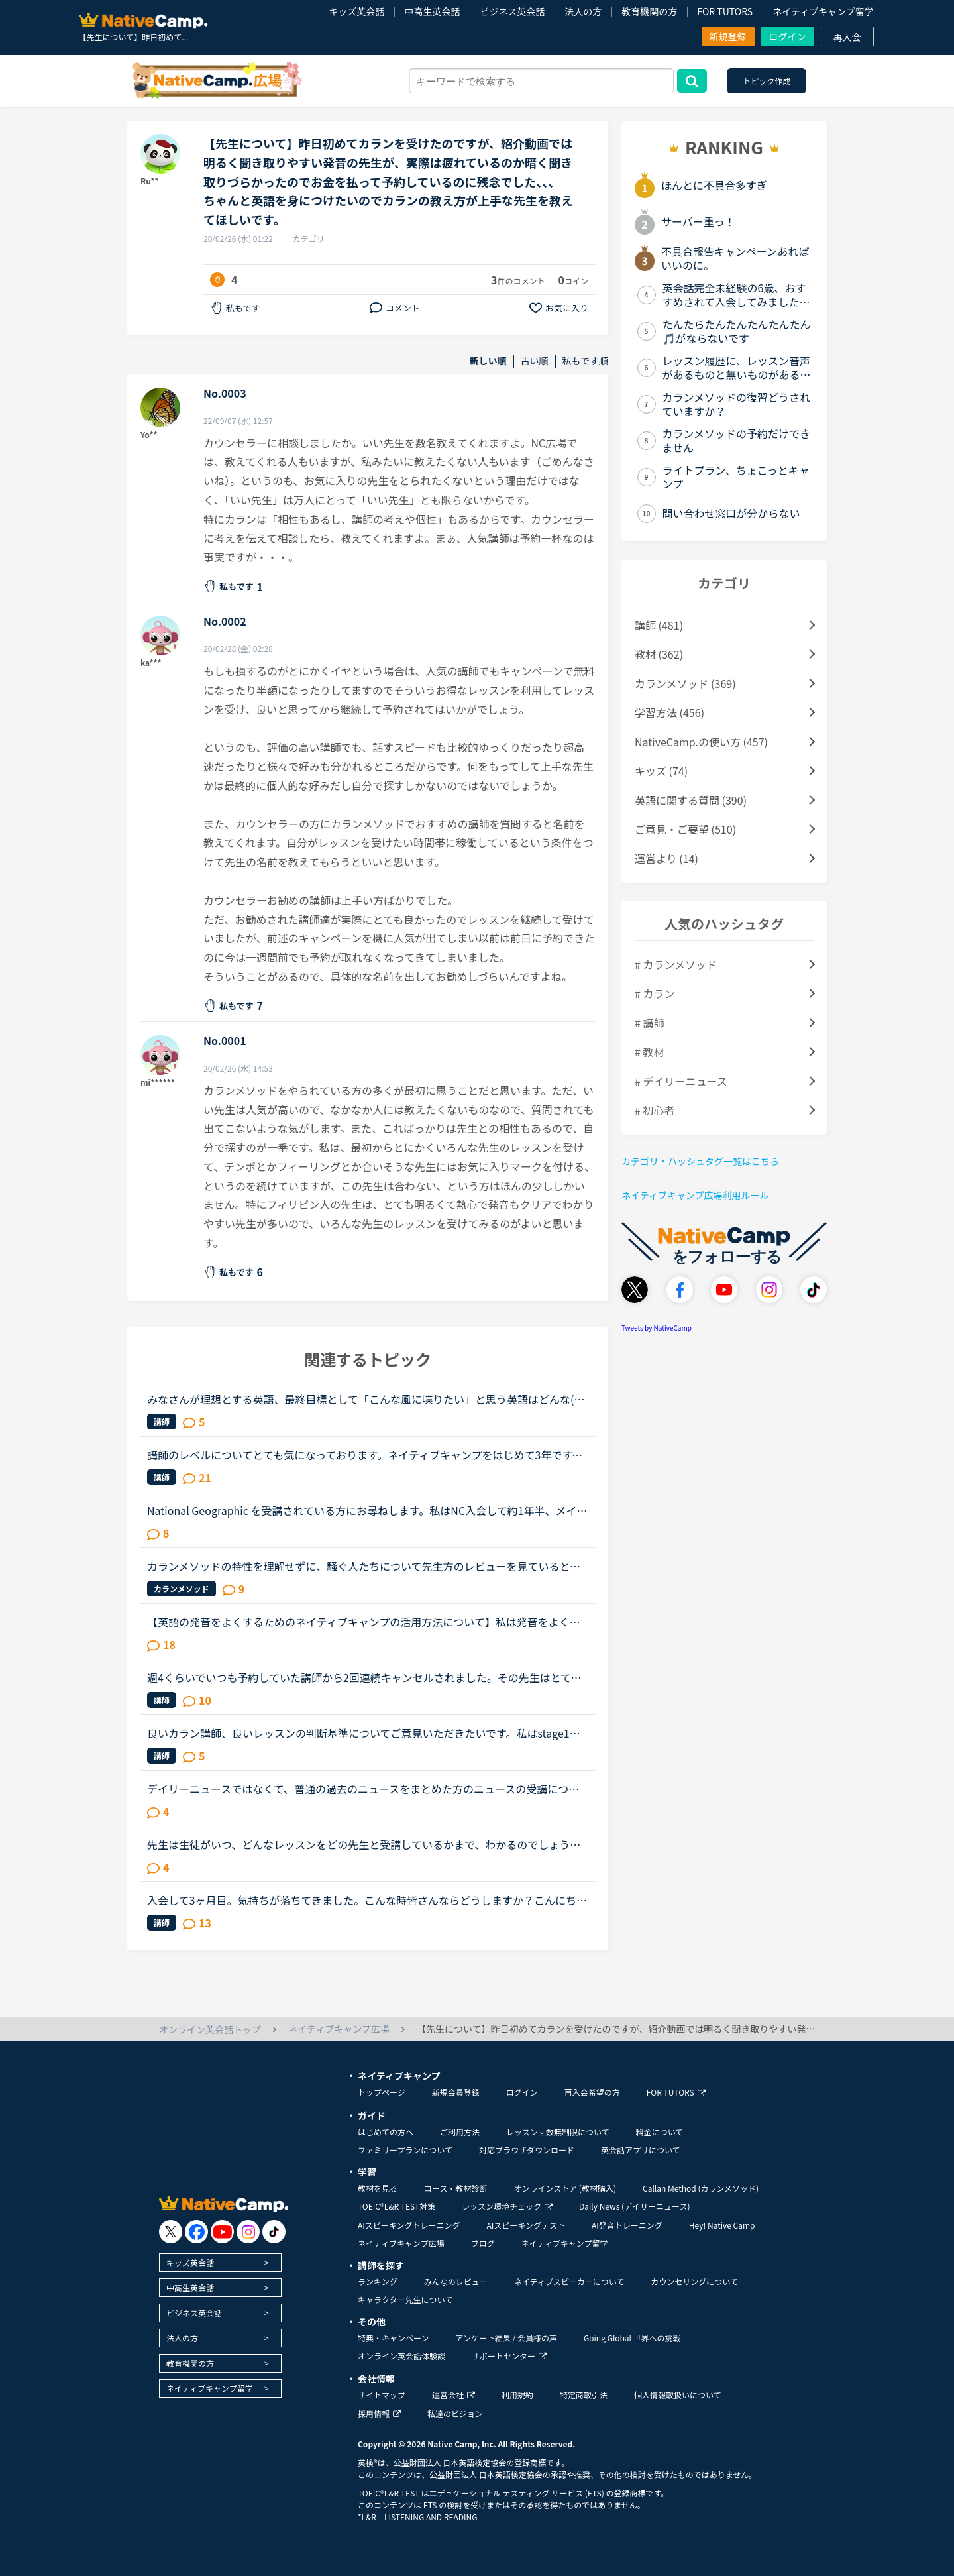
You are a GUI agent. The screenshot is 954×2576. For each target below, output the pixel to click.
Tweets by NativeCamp (656, 1328)
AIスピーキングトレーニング (409, 2225)
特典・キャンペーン (393, 2337)
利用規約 (517, 2394)
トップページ (381, 2092)
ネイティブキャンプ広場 (401, 2243)
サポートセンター (509, 2355)
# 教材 (649, 1052)
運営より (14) (666, 858)
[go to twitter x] (170, 2231)
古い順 (535, 361)
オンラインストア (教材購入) (564, 2188)
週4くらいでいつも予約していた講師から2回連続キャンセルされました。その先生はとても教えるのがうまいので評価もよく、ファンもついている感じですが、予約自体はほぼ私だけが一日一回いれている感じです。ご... (364, 1677)
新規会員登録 (456, 2092)
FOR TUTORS (725, 11)
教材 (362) (659, 654)
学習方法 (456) (669, 712)
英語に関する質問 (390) (691, 800)
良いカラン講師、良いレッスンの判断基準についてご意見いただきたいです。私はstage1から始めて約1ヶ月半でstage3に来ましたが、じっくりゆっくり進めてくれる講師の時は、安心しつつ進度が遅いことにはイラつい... (367, 1733)
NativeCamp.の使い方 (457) (701, 742)
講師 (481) (659, 625)
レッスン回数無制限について (558, 2131)
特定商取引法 (584, 2394)
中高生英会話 (432, 11)
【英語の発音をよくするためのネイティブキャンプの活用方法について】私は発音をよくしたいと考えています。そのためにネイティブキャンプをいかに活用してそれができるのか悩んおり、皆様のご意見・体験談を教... (363, 1622)
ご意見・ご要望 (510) (685, 829)
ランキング (378, 2281)
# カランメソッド (676, 964)
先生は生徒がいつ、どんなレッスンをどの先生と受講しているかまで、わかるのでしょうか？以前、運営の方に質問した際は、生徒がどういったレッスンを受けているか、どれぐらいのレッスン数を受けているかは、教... (364, 1844)
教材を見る (378, 2188)
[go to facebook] (196, 2231)
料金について (660, 2131)
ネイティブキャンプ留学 (822, 11)
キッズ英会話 (356, 11)
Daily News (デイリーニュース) (634, 2206)
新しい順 (488, 361)
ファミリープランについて (405, 2149)
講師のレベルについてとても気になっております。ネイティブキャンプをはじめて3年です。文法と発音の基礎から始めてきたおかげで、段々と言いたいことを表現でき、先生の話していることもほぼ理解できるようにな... (364, 1455)
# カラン (654, 993)
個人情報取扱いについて (677, 2394)
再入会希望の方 (592, 2092)
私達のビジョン (455, 2413)
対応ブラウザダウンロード (526, 2149)
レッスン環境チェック (507, 2206)
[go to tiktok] (274, 2231)
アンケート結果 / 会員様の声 (506, 2337)
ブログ (483, 2243)
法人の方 (583, 11)
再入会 (847, 37)
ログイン (787, 36)
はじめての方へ (385, 2131)
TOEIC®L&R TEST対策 (396, 2206)
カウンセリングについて (694, 2281)
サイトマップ (381, 2394)
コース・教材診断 (455, 2188)
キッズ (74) (661, 771)
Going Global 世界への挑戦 (632, 2337)
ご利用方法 (460, 2131)
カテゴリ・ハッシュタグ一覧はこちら (700, 1161)
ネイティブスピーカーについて (569, 2281)
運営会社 (453, 2394)
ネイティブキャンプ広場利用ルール (694, 1195)
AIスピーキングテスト (525, 2225)
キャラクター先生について (405, 2299)
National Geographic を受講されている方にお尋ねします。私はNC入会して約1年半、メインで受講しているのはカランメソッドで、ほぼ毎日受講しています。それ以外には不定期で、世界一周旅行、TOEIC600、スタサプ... (367, 1510)
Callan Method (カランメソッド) (701, 2188)
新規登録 (728, 36)
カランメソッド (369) (685, 683)
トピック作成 (766, 80)
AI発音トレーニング (627, 2225)
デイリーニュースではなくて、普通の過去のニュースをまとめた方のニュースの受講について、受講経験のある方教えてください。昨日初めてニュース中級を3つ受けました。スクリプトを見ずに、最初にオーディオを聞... (366, 1789)
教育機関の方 (649, 11)
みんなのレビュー (456, 2281)
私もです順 (585, 361)
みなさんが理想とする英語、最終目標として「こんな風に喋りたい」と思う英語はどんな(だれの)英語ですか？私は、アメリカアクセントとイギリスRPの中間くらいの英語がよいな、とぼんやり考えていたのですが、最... (366, 1399)
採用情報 (379, 2413)
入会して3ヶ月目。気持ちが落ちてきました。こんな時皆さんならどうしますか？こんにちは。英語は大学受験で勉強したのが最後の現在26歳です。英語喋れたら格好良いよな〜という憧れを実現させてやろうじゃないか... (364, 1900)
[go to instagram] (248, 2231)
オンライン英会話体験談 (401, 2355)
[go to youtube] (222, 2231)
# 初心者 (654, 1110)
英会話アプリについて (640, 2149)
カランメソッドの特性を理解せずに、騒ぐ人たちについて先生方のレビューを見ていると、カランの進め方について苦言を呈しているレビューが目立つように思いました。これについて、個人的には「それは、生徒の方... (364, 1566)
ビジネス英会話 (512, 11)
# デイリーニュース (681, 1081)
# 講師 (649, 1023)
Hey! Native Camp (722, 2225)
